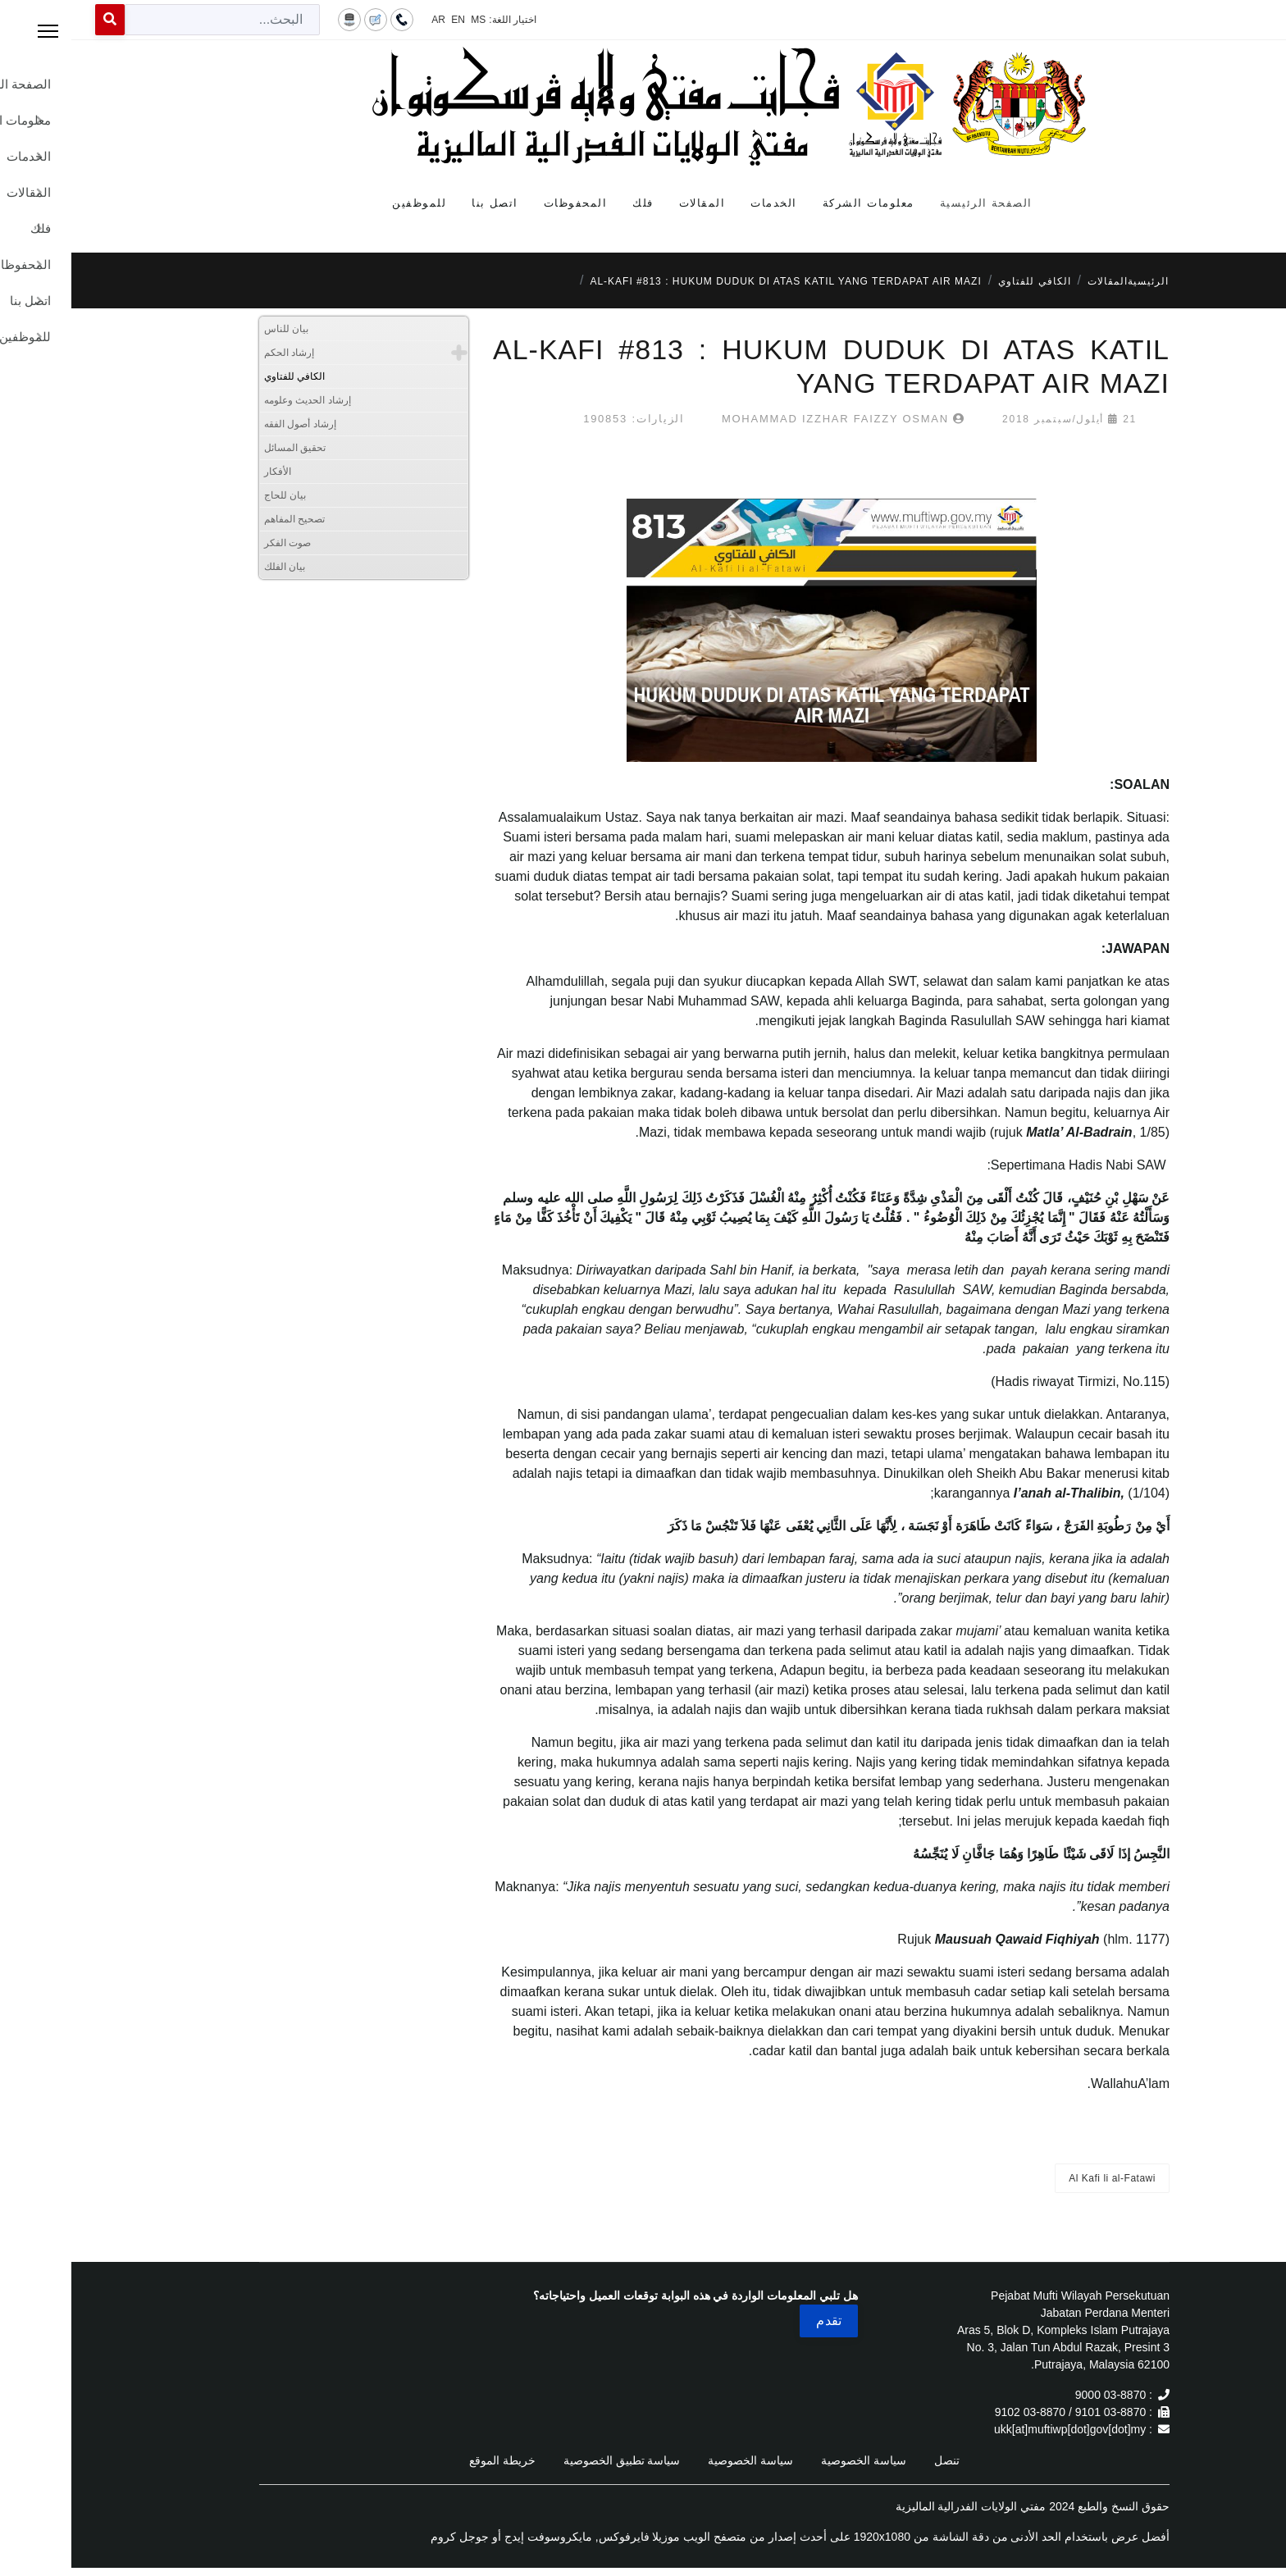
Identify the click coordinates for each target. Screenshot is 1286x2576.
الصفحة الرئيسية (915, 203)
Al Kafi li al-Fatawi (1040, 2178)
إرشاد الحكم (218, 352)
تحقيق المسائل (223, 448)
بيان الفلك (213, 566)
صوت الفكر (216, 543)
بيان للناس (215, 329)
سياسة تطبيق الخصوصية (550, 2460)
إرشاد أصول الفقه (229, 424)
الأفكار (206, 471)
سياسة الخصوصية (792, 2460)
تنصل (875, 2460)
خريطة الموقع (431, 2460)
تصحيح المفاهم (223, 519)
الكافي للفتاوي (223, 376)
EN (387, 19)
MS (406, 19)
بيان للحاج (214, 495)
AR (367, 19)
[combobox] (151, 19)
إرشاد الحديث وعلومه (236, 400)
